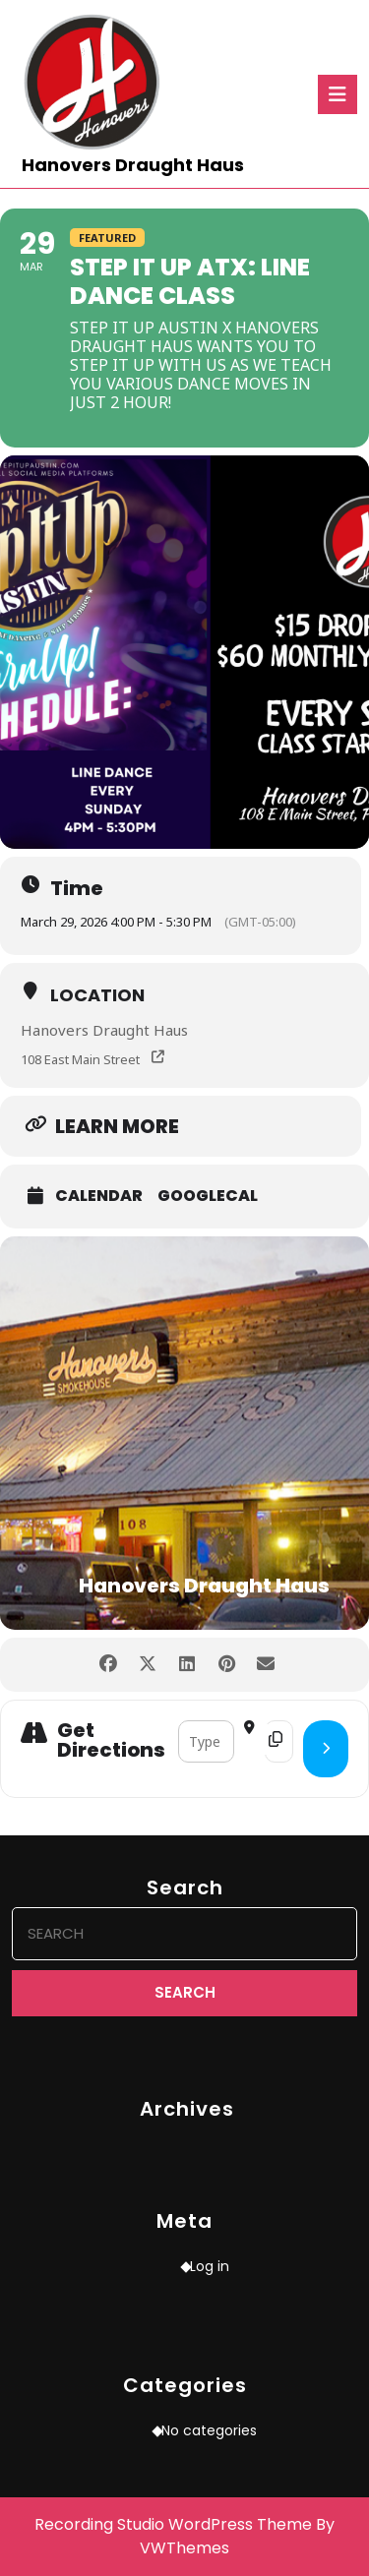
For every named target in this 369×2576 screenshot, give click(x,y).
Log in (209, 2266)
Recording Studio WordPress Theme (173, 2524)
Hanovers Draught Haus (133, 164)
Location (97, 995)
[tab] (337, 94)
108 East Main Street (80, 1059)
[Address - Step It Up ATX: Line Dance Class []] (206, 1741)
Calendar (99, 1196)
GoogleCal (207, 1196)
